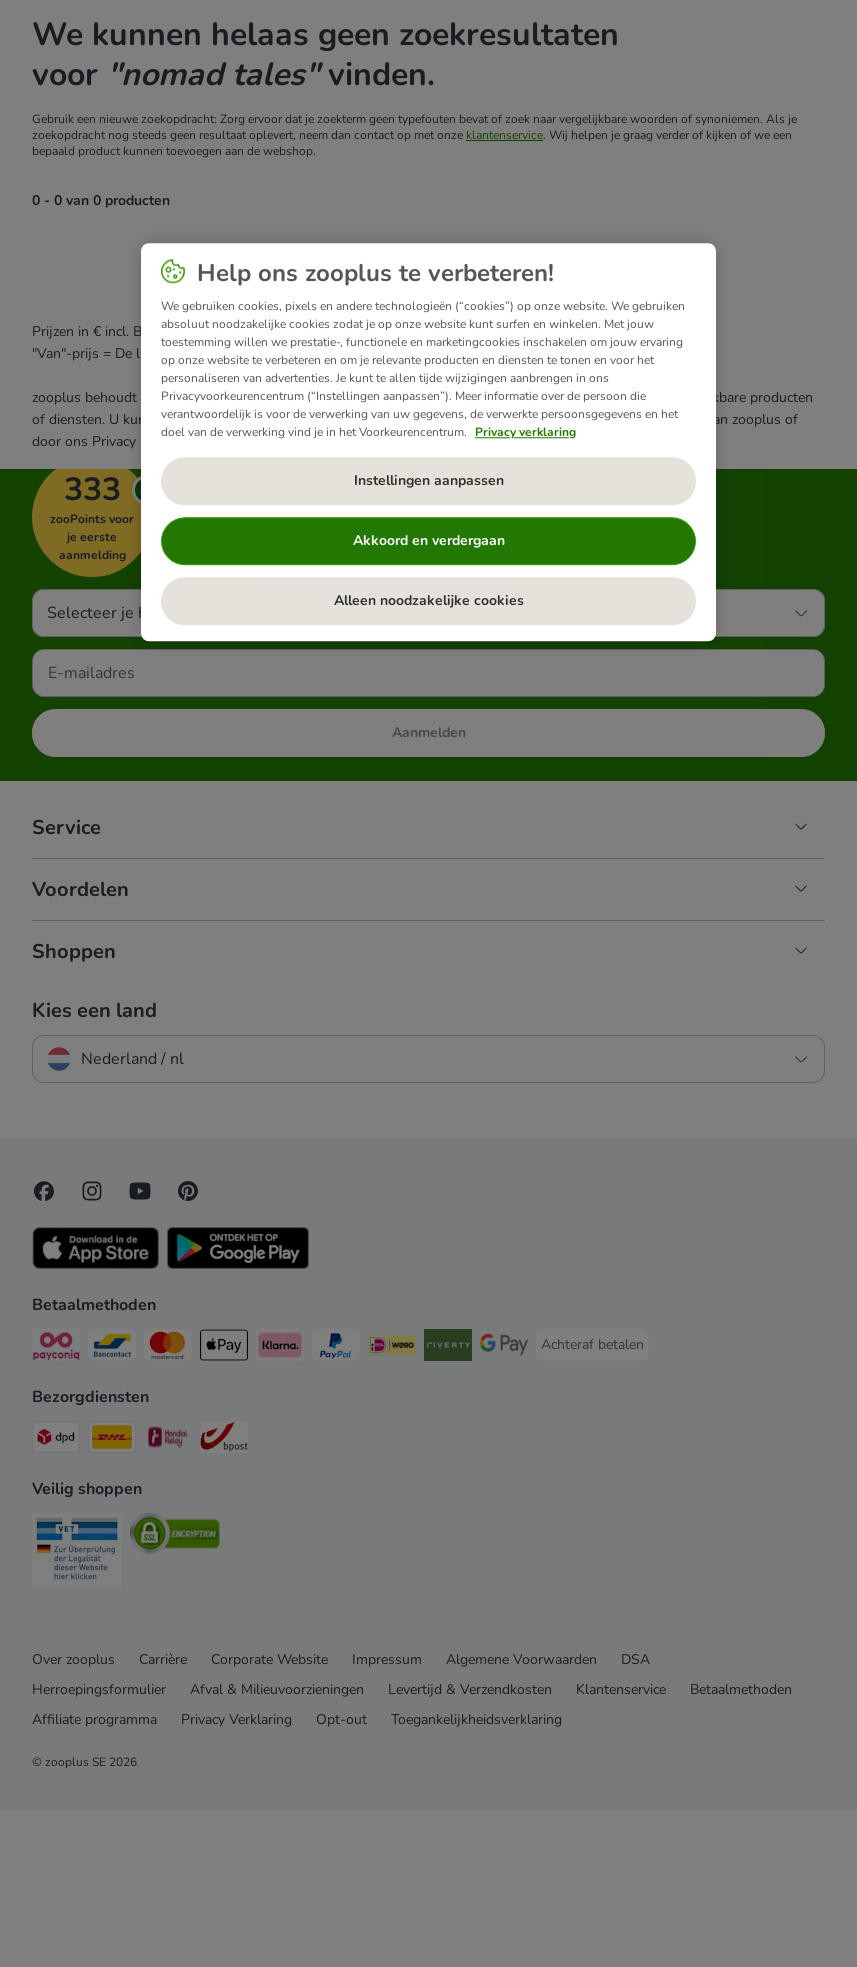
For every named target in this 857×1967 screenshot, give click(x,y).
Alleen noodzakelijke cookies (429, 600)
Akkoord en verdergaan (429, 540)
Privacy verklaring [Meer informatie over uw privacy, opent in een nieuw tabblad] (525, 432)
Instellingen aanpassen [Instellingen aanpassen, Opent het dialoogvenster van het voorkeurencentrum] (429, 480)
